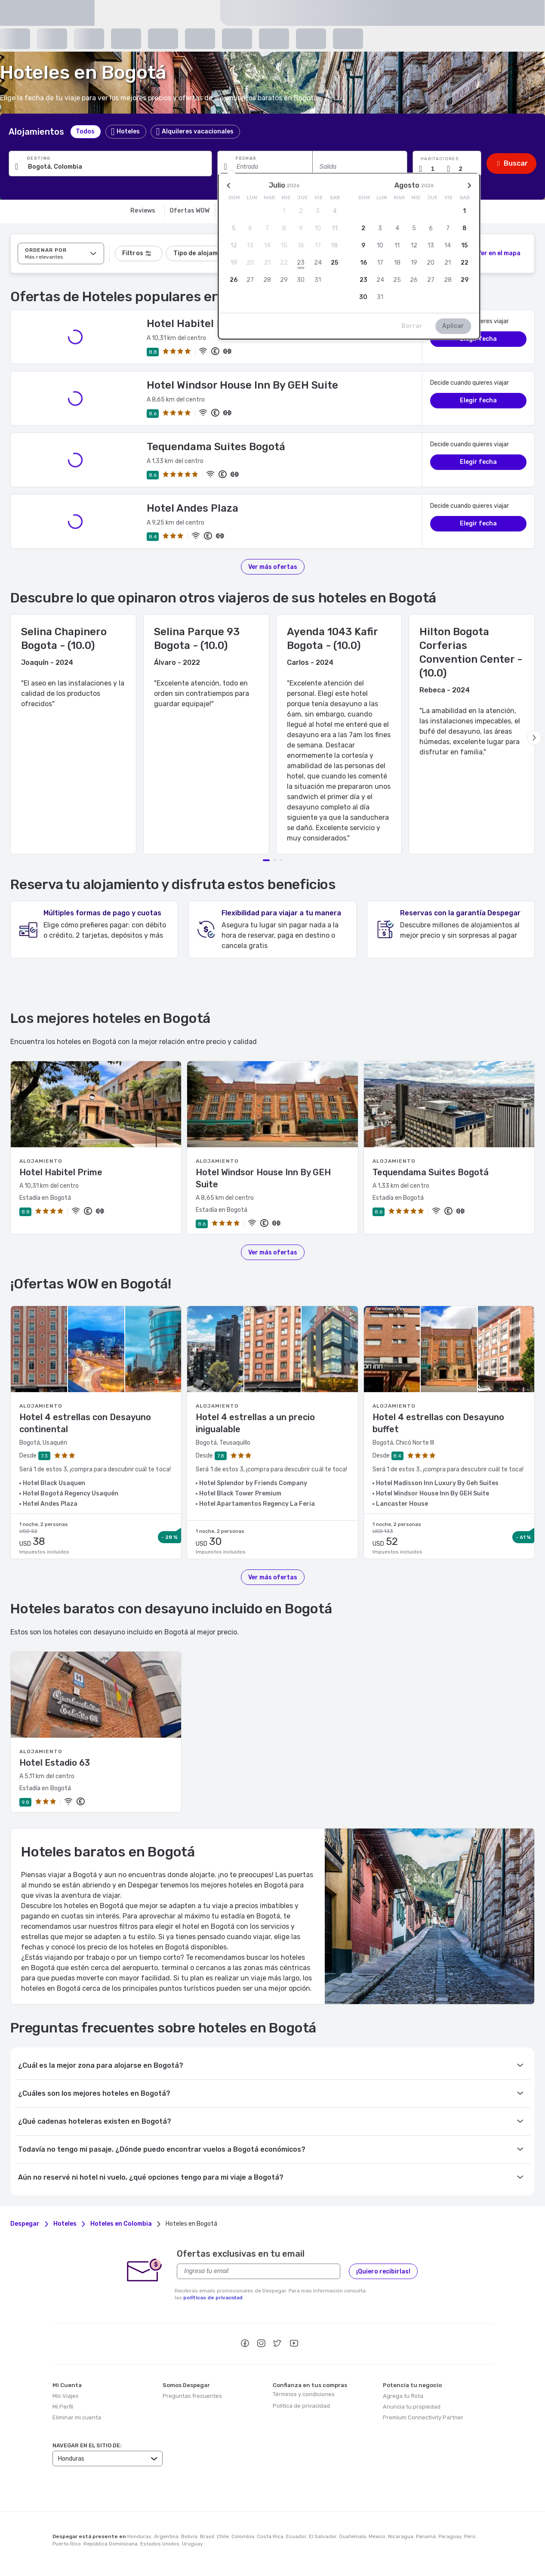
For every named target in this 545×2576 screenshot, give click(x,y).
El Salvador (322, 2536)
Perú (469, 2536)
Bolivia (189, 2536)
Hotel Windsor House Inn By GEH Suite (242, 385)
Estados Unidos (159, 2544)
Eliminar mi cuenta (76, 2417)
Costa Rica (270, 2536)
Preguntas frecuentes (192, 2396)
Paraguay (450, 2536)
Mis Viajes (65, 2396)
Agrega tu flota (403, 2396)
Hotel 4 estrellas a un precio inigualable (255, 1423)
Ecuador (296, 2536)
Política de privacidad (301, 2406)
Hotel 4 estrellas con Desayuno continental (85, 1423)
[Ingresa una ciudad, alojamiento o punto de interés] (110, 166)
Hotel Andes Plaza (192, 508)
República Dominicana (110, 2544)
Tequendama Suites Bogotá (216, 447)
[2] (493, 253)
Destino (38, 158)
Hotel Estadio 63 (54, 1762)
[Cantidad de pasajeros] (464, 168)
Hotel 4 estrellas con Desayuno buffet (438, 1423)
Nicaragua (400, 2536)
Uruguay (192, 2544)
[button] (447, 163)
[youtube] (293, 2344)
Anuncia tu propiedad (411, 2406)
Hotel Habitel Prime (196, 324)
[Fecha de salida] (360, 166)
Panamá (426, 2536)
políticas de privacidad (213, 2298)
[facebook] (244, 2344)
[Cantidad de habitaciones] (436, 168)
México (377, 2536)
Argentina (166, 2536)
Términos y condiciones (304, 2394)
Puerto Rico (66, 2544)
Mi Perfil (62, 2406)
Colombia (242, 2536)
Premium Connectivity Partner (423, 2417)
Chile (223, 2536)
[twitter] (277, 2344)
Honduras (139, 2536)
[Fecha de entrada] (265, 166)
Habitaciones (440, 159)
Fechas (246, 158)
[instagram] (261, 2344)
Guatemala (352, 2536)
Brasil (207, 2536)
